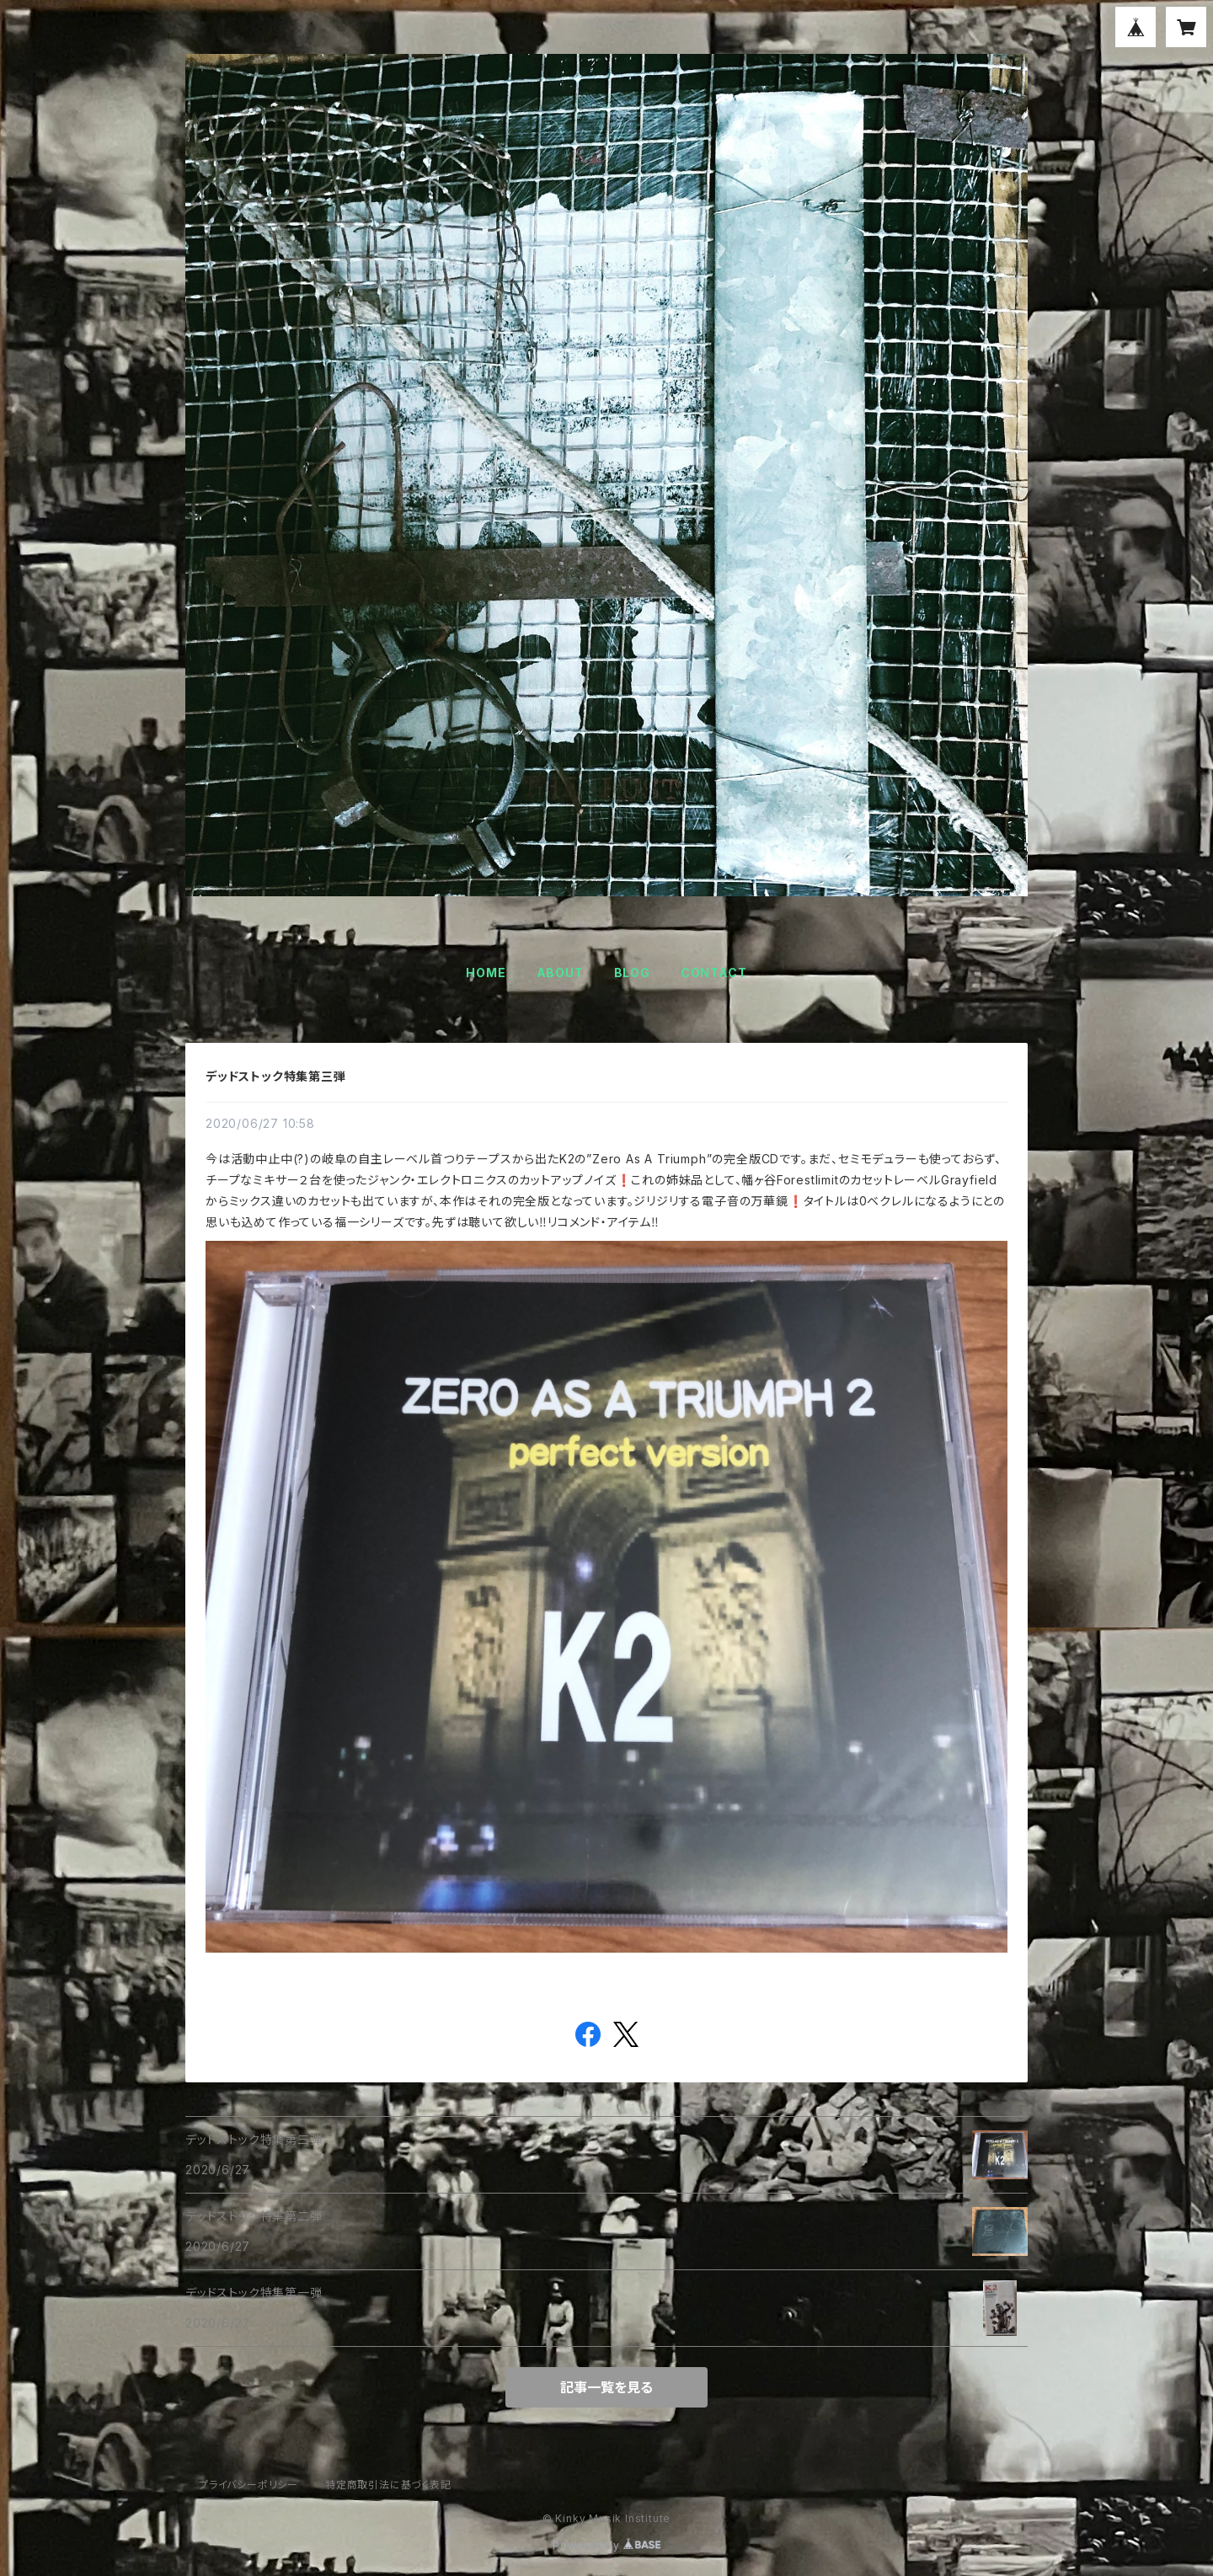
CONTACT (714, 972)
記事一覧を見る (606, 2387)
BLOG (632, 972)
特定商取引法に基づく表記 (388, 2484)
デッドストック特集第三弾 (276, 1076)
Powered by (606, 2545)
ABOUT (560, 972)
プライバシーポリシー (248, 2484)
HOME (485, 972)
